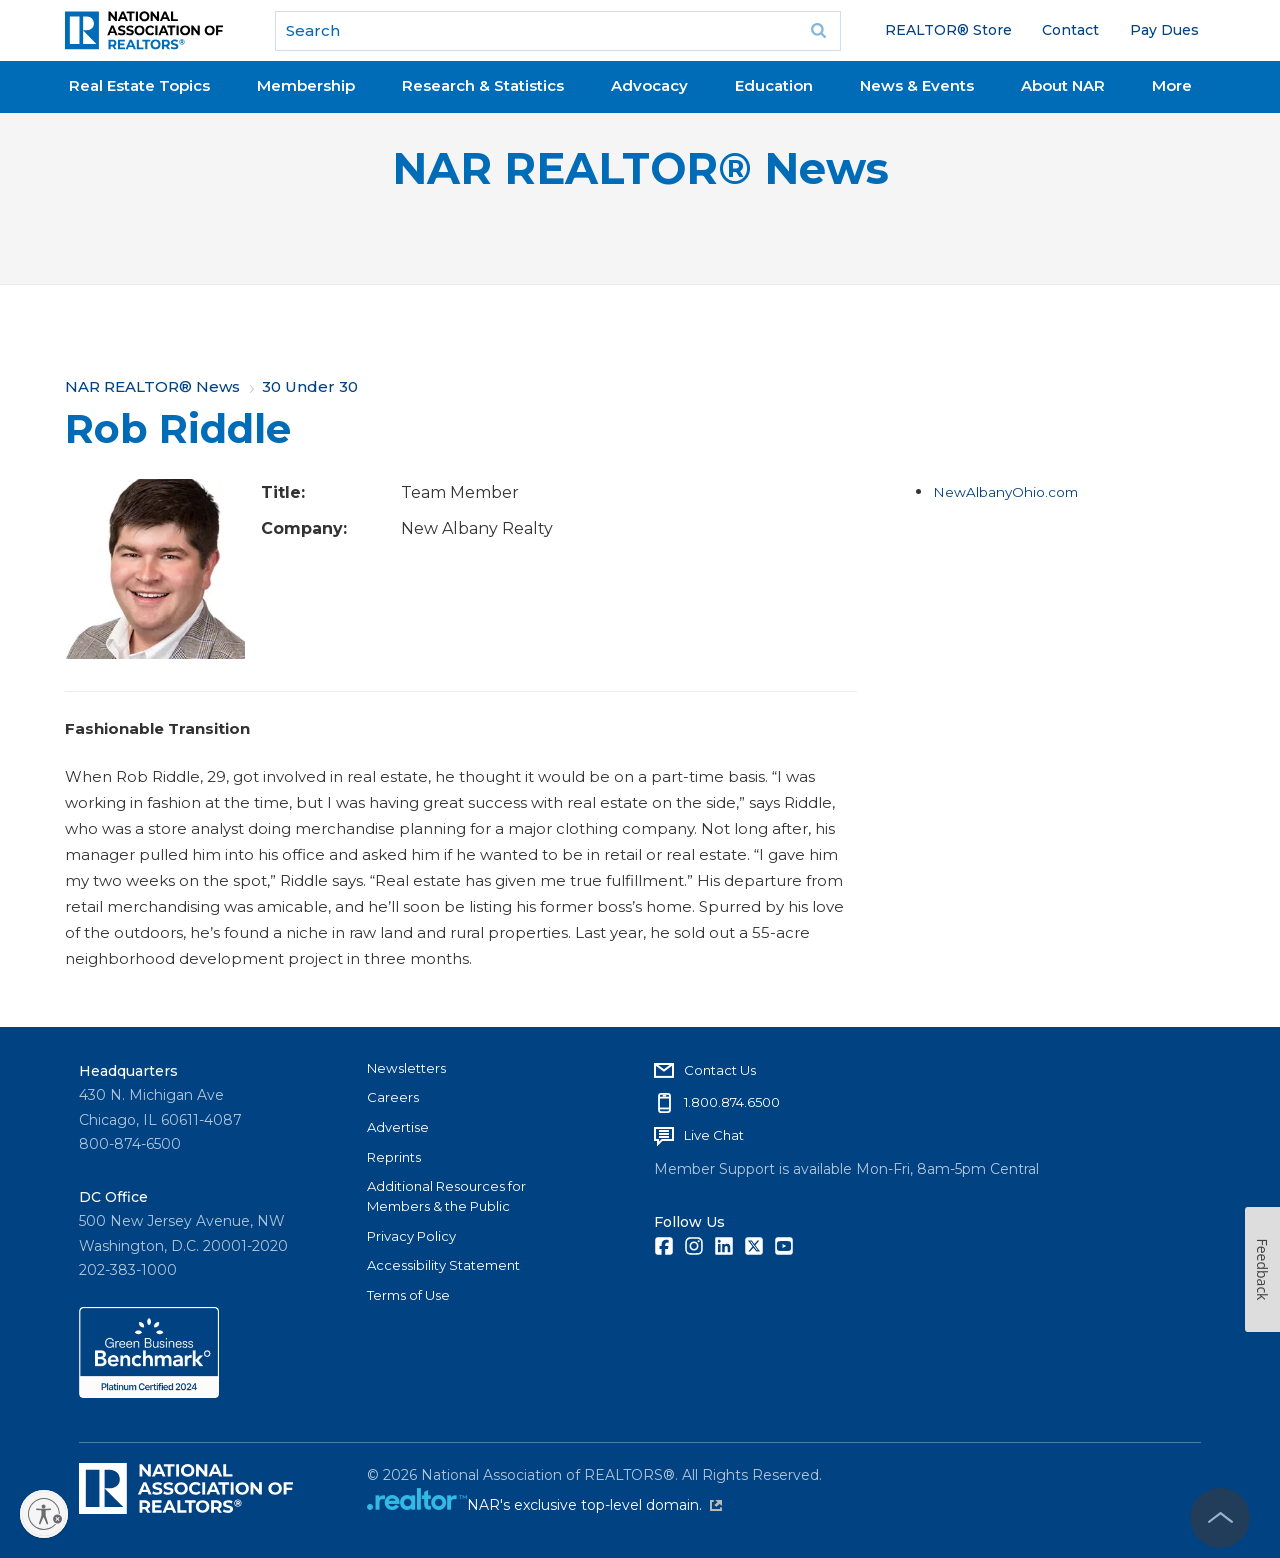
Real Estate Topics (139, 85)
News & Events (917, 85)
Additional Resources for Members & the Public (446, 1196)
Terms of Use (408, 1295)
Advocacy (649, 85)
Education (774, 85)
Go (819, 31)
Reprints (394, 1157)
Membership (306, 85)
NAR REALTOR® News (640, 168)
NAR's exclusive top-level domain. (594, 1505)
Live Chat (714, 1135)
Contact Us (720, 1070)
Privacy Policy (411, 1236)
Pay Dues (1164, 30)
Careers (393, 1097)
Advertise (398, 1127)
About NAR (1063, 85)
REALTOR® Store (948, 30)
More (1172, 85)
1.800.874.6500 (732, 1102)
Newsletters (406, 1068)
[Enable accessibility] (44, 1514)
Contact (1070, 30)
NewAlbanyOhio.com (1005, 492)
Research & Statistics (483, 85)
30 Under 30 (310, 386)
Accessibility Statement (443, 1265)
